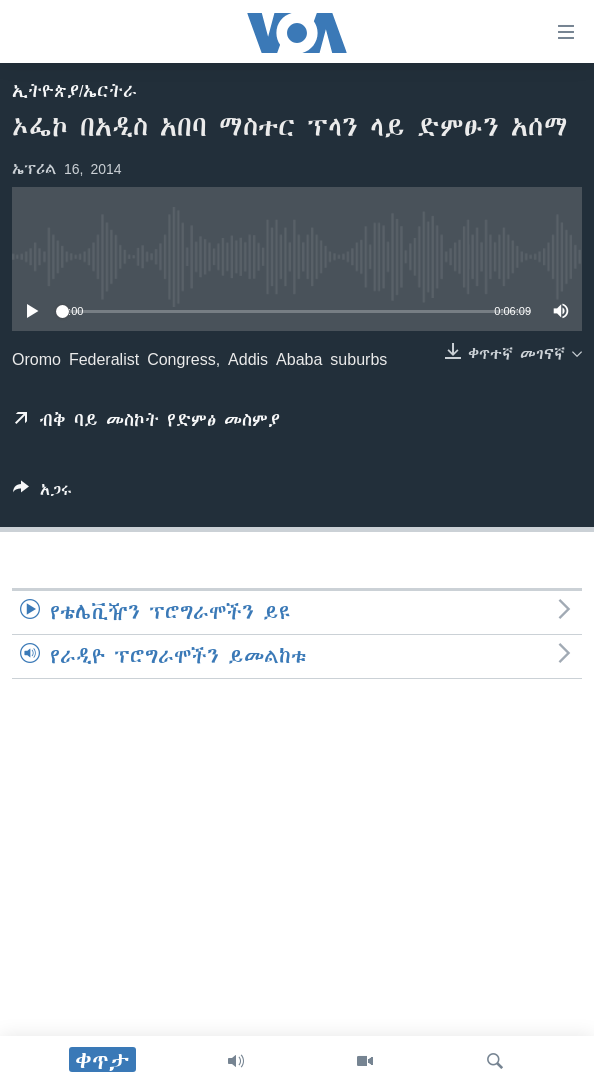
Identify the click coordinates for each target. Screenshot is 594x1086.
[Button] (42, 493)
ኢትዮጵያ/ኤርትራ (74, 91)
